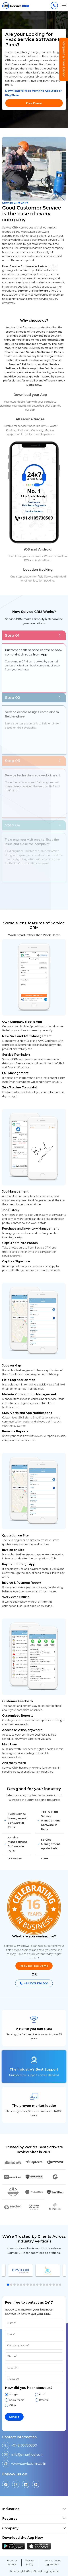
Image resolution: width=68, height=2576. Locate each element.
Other (12, 2405)
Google (13, 2394)
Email (42, 2394)
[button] (8, 2285)
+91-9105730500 (24, 2445)
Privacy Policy (29, 2562)
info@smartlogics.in (27, 2455)
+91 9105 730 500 (34, 1983)
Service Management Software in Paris (15, 1844)
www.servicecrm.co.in (28, 2464)
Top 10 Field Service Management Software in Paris (48, 1820)
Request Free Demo (34, 1966)
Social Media (16, 2399)
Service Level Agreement (52, 2562)
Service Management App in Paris (48, 1844)
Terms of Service (12, 2562)
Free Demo (34, 103)
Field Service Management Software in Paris (15, 1820)
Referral (43, 2399)
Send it (14, 2416)
